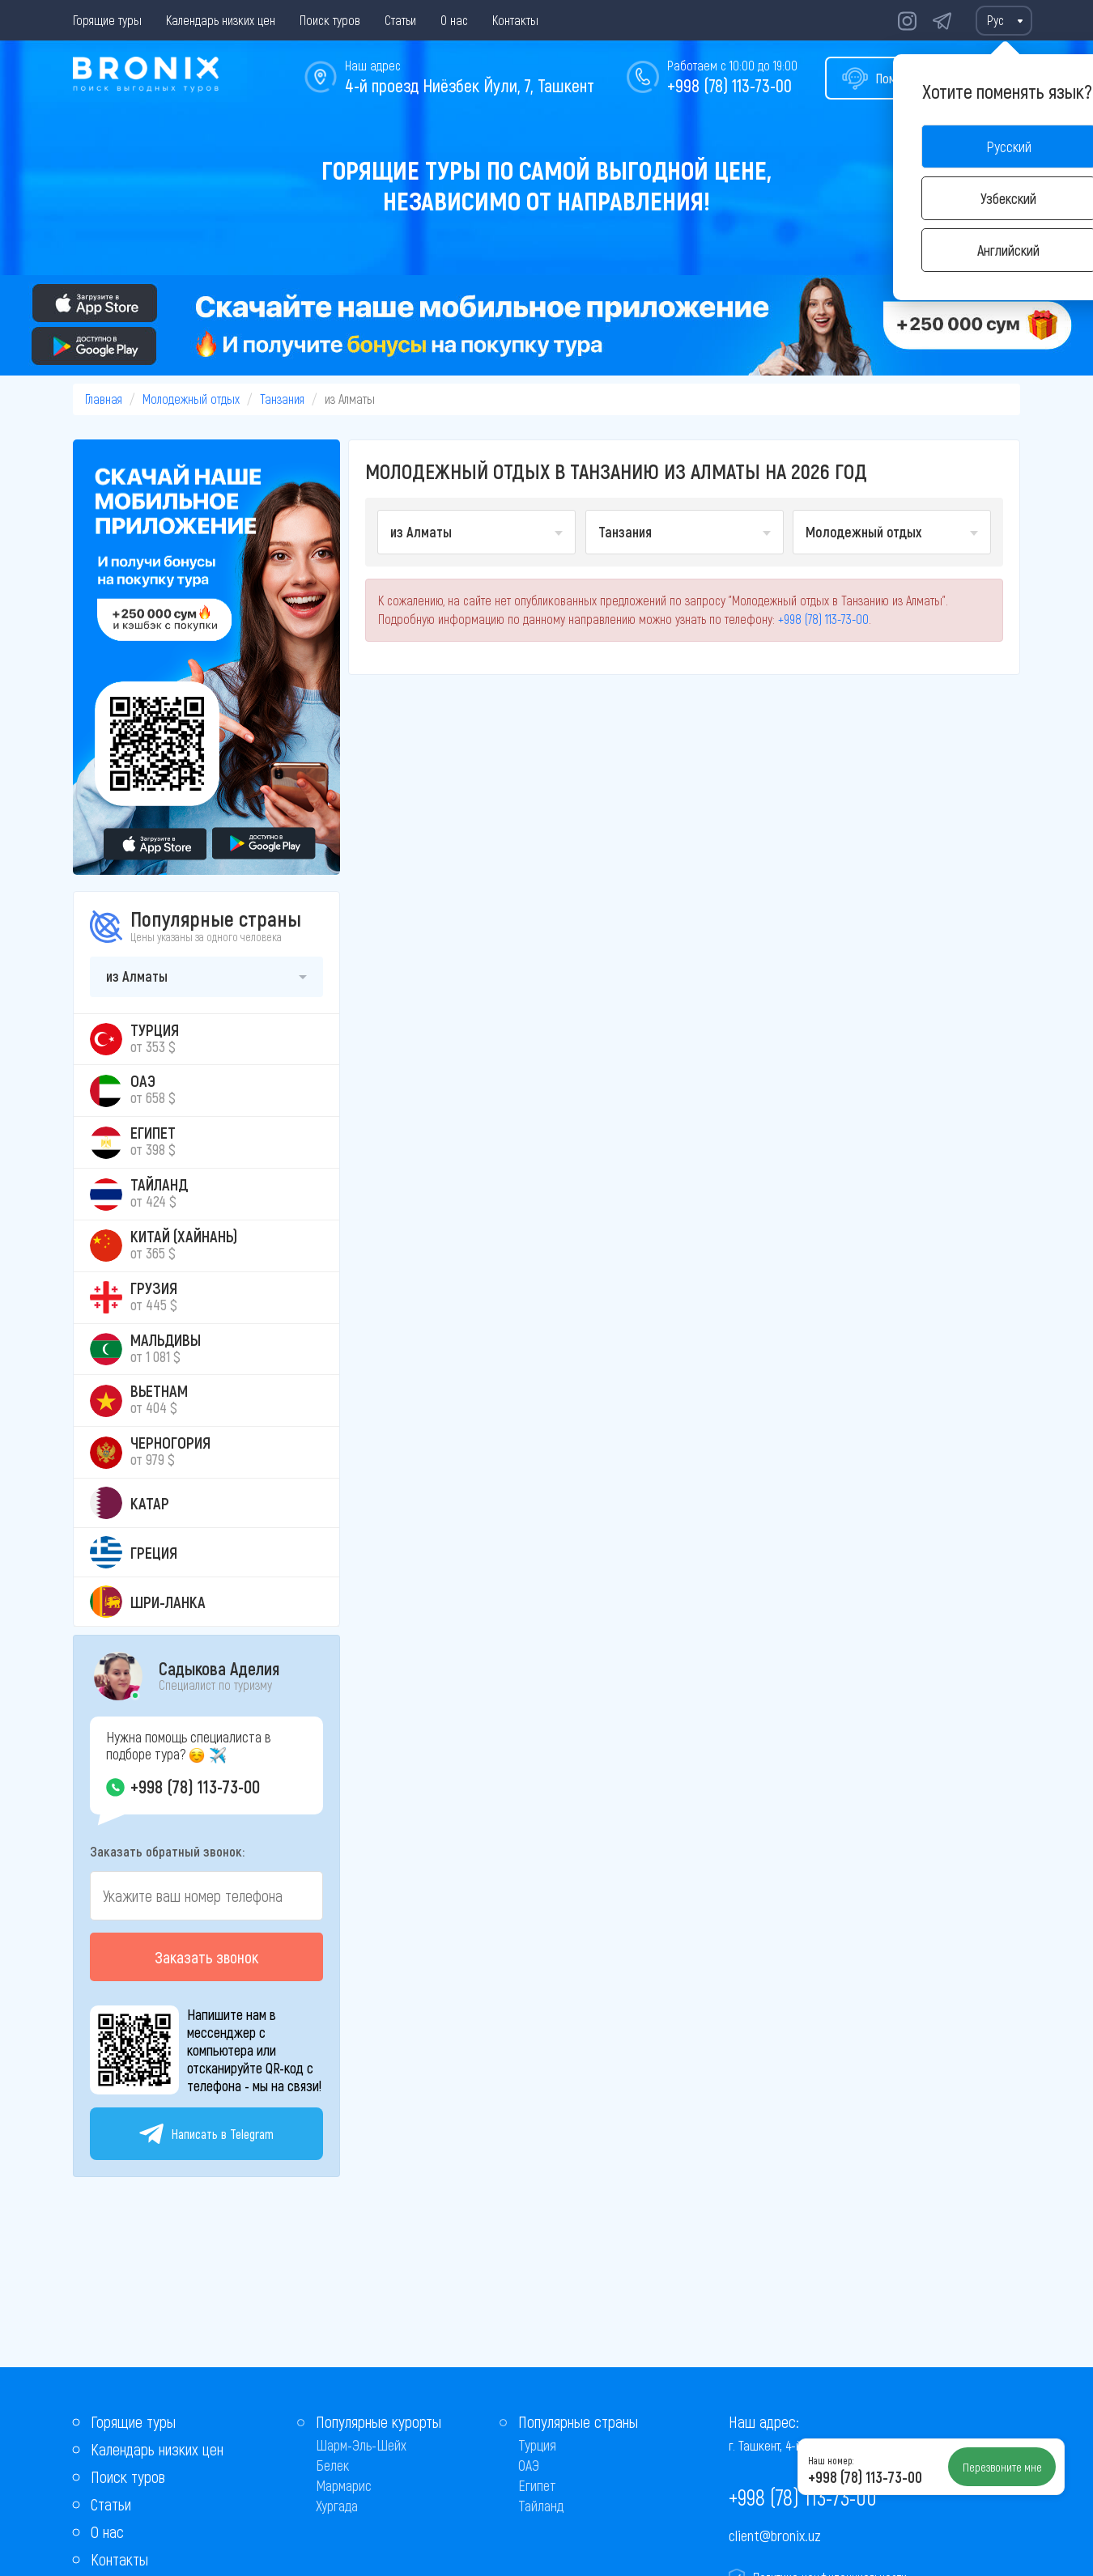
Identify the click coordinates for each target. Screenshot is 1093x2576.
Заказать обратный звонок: (167, 1851)
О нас (454, 20)
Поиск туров (330, 20)
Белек (332, 2465)
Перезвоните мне (1002, 2466)
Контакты (515, 20)
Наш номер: (830, 2460)
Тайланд (541, 2505)
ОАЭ (528, 2465)
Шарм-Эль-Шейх (361, 2445)
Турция (537, 2445)
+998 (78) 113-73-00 (729, 84)
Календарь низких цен (220, 20)
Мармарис (344, 2485)
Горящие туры (107, 20)
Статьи (400, 20)
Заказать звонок (206, 1957)
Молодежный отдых (191, 398)
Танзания (282, 398)
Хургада (337, 2505)
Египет (537, 2485)
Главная (103, 398)
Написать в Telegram (206, 2134)
